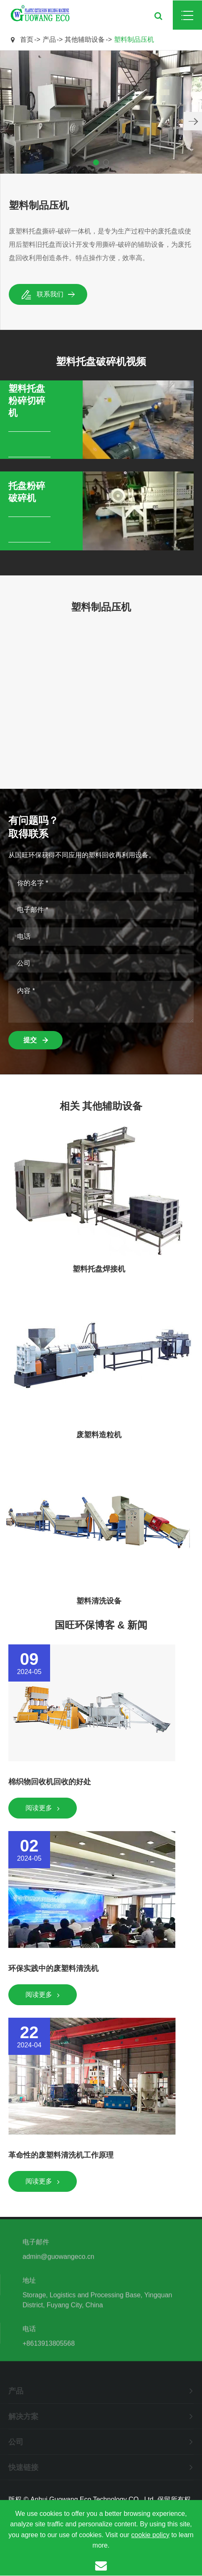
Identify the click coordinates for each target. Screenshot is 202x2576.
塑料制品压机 (134, 39)
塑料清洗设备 (98, 1601)
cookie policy (150, 2534)
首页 (26, 39)
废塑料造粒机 (98, 1435)
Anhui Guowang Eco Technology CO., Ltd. (92, 2499)
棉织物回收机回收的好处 (49, 1782)
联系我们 (48, 294)
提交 (35, 1040)
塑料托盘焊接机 (99, 1269)
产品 (49, 39)
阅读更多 (42, 1808)
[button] (193, 121)
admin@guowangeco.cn (58, 2259)
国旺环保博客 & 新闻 (101, 1625)
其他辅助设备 (85, 39)
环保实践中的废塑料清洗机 (53, 1968)
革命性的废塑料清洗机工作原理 (61, 2155)
